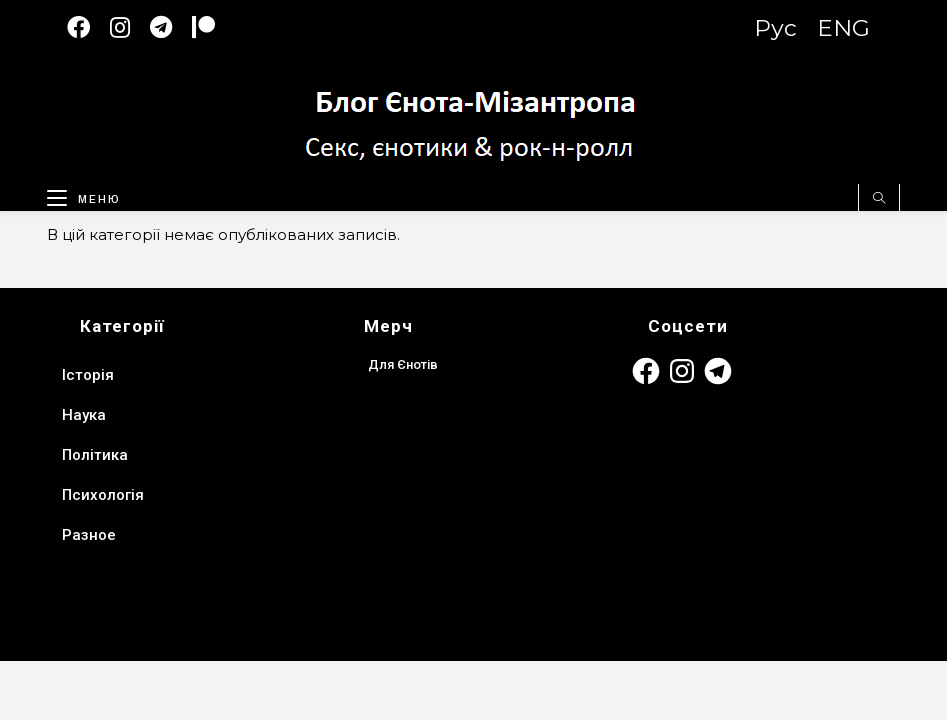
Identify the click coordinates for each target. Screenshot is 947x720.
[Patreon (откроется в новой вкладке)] (213, 27)
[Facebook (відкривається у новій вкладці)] (88, 27)
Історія (88, 375)
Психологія (103, 495)
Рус (775, 28)
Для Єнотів (403, 364)
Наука (84, 415)
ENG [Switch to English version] (843, 28)
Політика (95, 455)
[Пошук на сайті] (879, 199)
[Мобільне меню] (76, 195)
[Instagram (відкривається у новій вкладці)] (130, 27)
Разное (89, 535)
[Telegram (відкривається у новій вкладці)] (171, 27)
